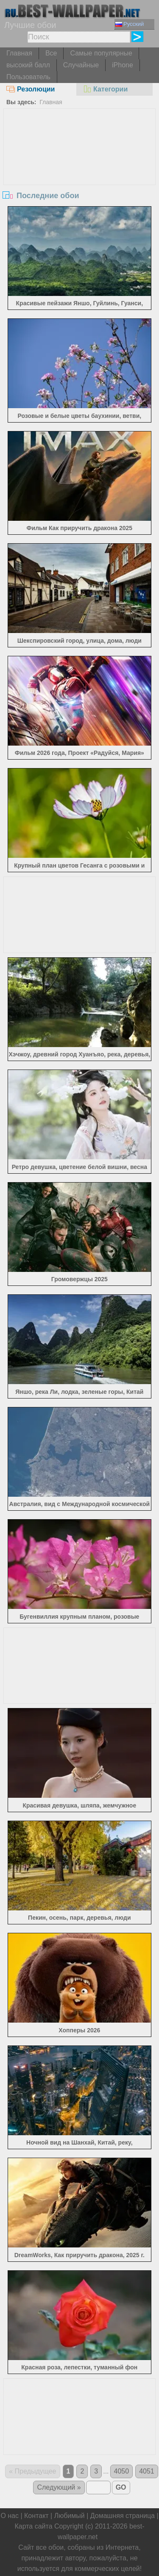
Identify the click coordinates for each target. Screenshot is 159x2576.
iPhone (122, 65)
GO (121, 2487)
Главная (19, 53)
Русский (129, 24)
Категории (105, 89)
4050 (121, 2471)
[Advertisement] (79, 172)
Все (51, 53)
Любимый (69, 2515)
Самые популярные (101, 53)
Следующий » (59, 2487)
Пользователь (28, 76)
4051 (146, 2471)
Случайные (81, 65)
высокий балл (28, 65)
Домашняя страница (122, 2515)
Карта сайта (33, 2526)
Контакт (36, 2515)
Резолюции (30, 89)
